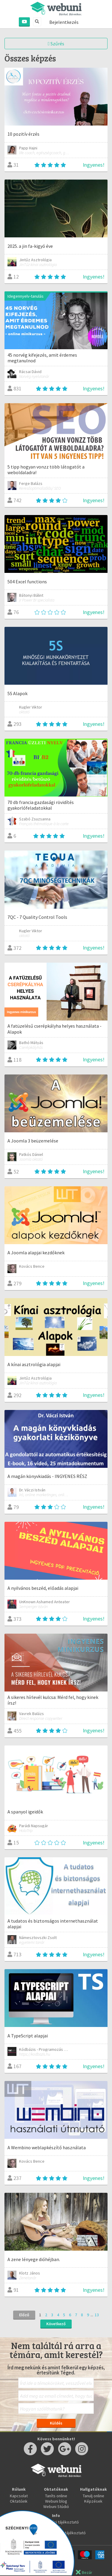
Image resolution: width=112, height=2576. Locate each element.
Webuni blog (56, 2501)
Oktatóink (18, 2501)
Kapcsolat (19, 2495)
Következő (56, 2323)
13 (97, 2314)
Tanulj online (93, 2495)
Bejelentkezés (64, 22)
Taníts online (56, 2495)
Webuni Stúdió (56, 2506)
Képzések (93, 2501)
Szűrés (56, 44)
